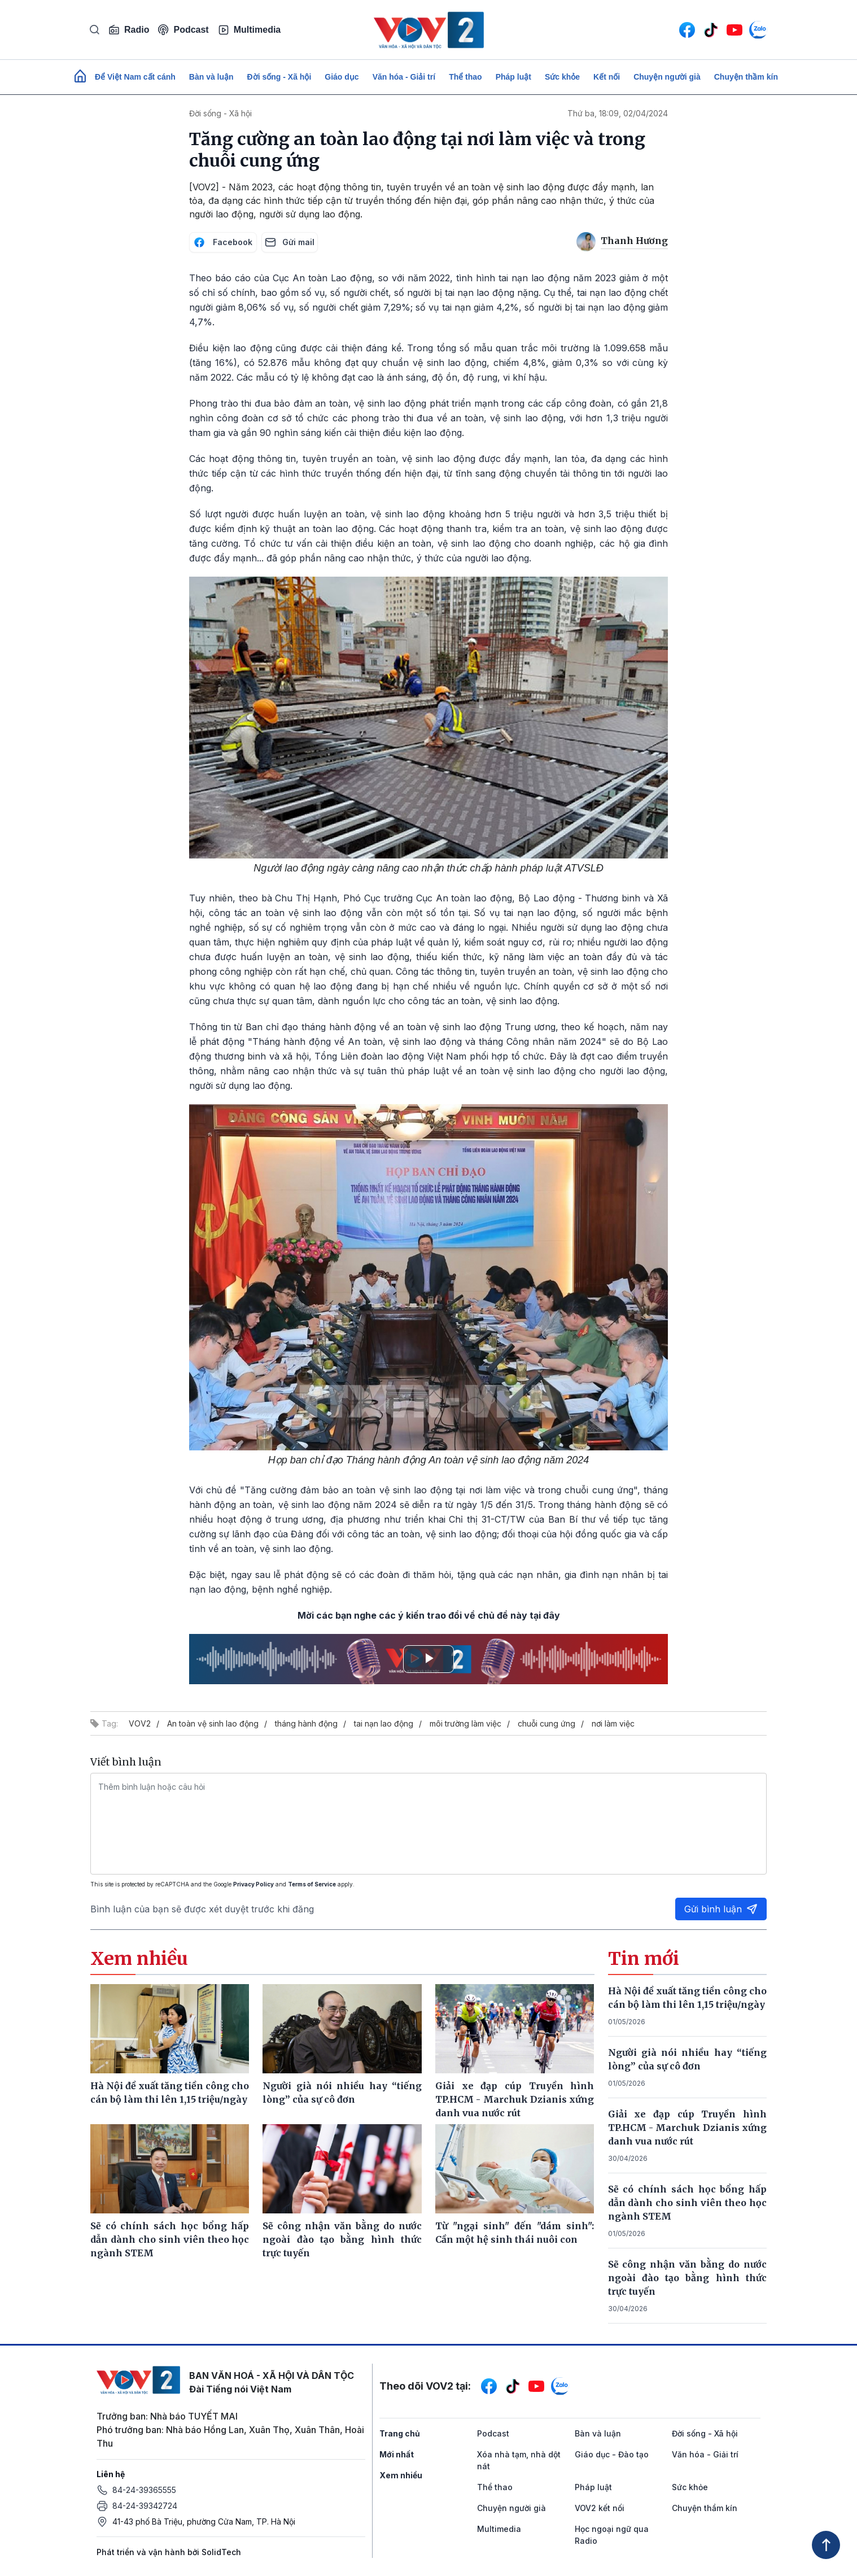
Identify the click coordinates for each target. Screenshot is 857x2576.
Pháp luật (513, 76)
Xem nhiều (400, 2475)
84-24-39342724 (144, 2505)
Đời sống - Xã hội (279, 76)
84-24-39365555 (144, 2490)
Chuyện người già (667, 76)
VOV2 (140, 1723)
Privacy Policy (253, 1884)
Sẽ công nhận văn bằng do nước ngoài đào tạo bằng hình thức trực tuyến (687, 2278)
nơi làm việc (613, 1723)
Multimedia (249, 30)
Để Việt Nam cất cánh (135, 76)
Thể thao (465, 76)
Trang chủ (399, 2433)
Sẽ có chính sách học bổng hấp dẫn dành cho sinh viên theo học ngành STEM (687, 2202)
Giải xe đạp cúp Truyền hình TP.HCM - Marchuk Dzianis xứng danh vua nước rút (687, 2127)
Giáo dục (341, 76)
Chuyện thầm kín (746, 76)
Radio (128, 30)
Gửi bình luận (721, 1909)
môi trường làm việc (465, 1723)
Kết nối (606, 76)
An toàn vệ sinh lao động (213, 1723)
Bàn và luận (211, 76)
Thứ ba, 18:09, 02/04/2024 (617, 113)
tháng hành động (306, 1723)
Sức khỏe (562, 76)
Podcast (183, 29)
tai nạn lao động (383, 1723)
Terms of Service (312, 1884)
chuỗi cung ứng (546, 1723)
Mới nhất (396, 2454)
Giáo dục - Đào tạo (612, 2454)
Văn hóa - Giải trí (404, 76)
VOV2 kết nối (599, 2508)
